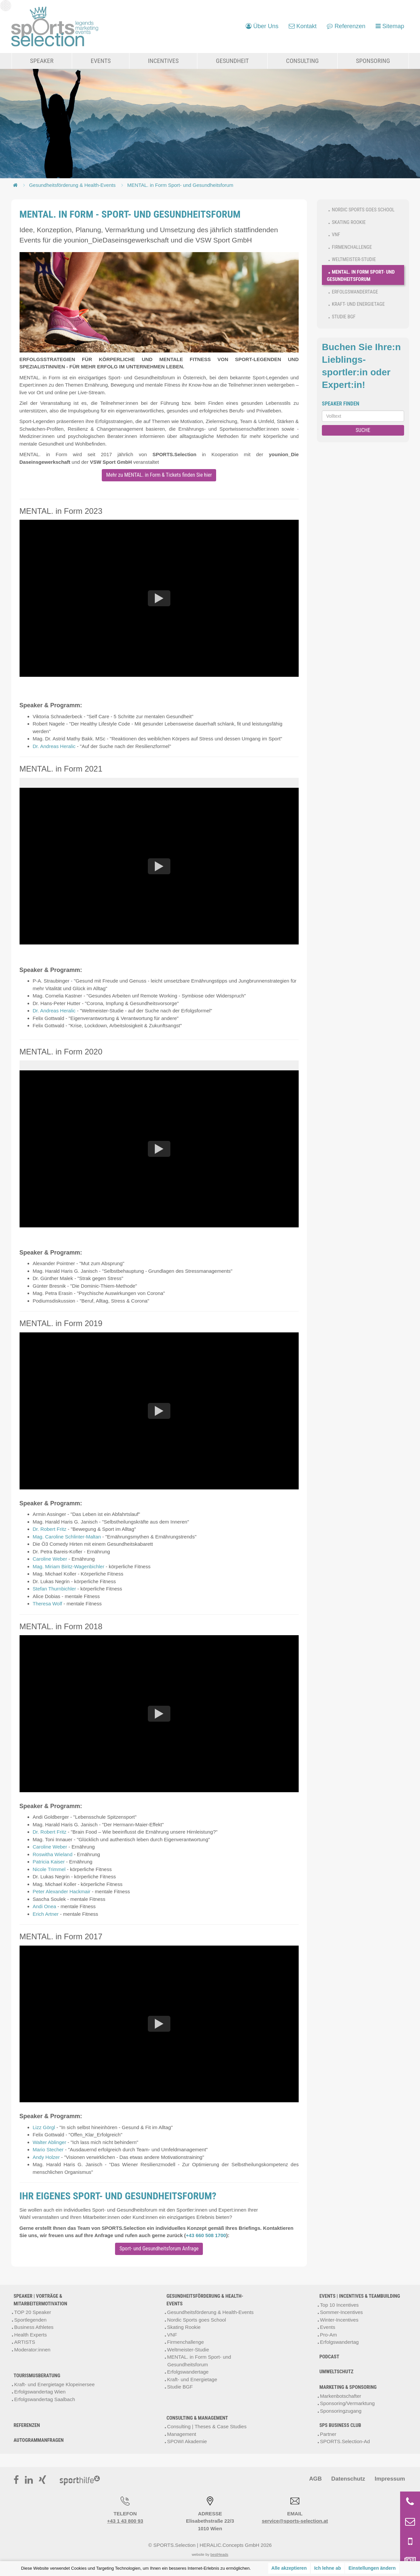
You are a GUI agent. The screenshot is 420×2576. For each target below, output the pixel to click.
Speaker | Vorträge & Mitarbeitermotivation (40, 2300)
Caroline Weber (50, 1559)
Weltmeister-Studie (354, 259)
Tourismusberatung (37, 2376)
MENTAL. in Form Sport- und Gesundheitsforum (180, 185)
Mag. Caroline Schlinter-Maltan (67, 1536)
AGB (306, 2478)
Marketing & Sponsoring (348, 2387)
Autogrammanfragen (39, 2440)
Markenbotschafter (340, 2395)
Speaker (42, 61)
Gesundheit (232, 61)
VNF (336, 235)
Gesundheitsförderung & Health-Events (72, 185)
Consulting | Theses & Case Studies (207, 2426)
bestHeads (219, 2554)
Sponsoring (373, 61)
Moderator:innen (32, 2349)
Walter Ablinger (49, 2142)
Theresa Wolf (47, 1603)
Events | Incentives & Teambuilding (360, 2296)
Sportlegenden (30, 2319)
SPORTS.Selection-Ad (345, 2441)
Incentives (163, 61)
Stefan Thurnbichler (54, 1588)
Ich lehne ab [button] (327, 2568)
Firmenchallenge (352, 247)
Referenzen (27, 2425)
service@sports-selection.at (295, 2521)
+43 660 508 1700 (206, 2235)
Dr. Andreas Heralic (54, 746)
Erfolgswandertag (339, 2342)
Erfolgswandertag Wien (40, 2391)
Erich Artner (46, 1913)
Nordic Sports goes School (363, 210)
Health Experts (30, 2334)
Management (181, 2434)
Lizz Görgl (44, 2127)
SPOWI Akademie (187, 2441)
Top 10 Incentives (339, 2304)
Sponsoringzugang (340, 2410)
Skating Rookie (349, 222)
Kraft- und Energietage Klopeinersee (54, 2384)
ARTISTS (24, 2342)
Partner (328, 2434)
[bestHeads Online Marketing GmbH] (54, 26)
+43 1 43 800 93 (125, 2521)
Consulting (302, 61)
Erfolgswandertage (355, 292)
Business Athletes (33, 2327)
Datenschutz (342, 2478)
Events (100, 61)
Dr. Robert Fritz (50, 1529)
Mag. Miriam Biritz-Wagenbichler (68, 1566)
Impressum (388, 2478)
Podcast (329, 2356)
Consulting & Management (197, 2418)
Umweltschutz (337, 2371)
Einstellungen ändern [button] (371, 2568)
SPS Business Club (340, 2425)
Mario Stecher (48, 2149)
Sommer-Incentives (341, 2312)
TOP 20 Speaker (32, 2312)
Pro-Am (328, 2334)
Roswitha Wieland (53, 1854)
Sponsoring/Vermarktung (347, 2403)
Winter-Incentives (339, 2319)
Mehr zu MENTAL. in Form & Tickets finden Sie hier (159, 475)
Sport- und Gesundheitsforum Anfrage (159, 2248)
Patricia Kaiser (49, 1861)
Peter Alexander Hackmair (61, 1891)
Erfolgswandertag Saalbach (44, 2399)
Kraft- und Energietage (358, 304)
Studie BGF (343, 317)
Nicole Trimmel (49, 1869)
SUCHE (363, 430)
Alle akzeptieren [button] (289, 2568)
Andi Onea (44, 1906)
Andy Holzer (46, 2157)
